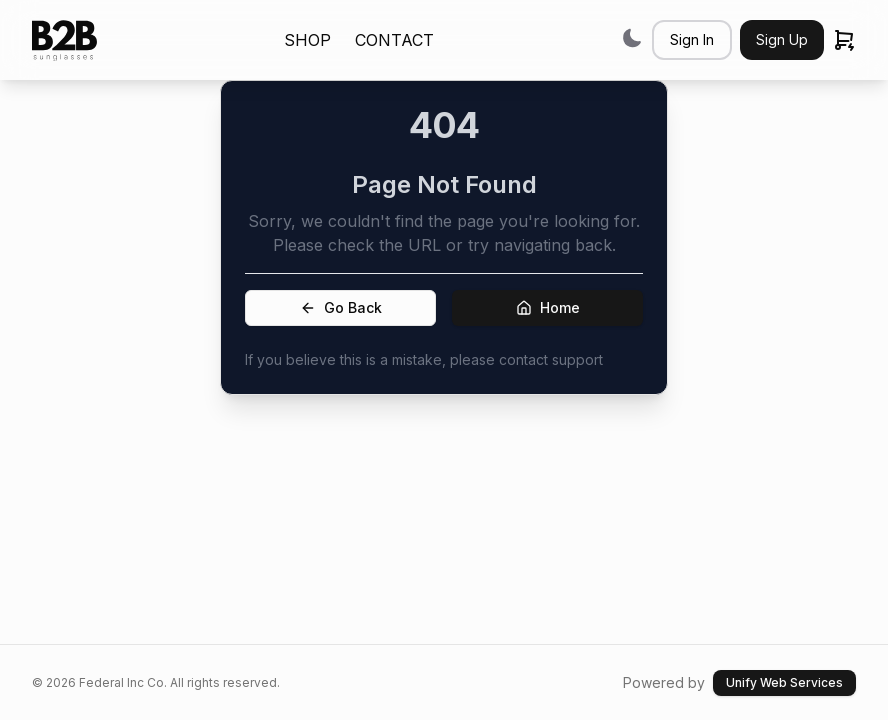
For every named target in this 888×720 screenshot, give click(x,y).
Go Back (341, 307)
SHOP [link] (307, 40)
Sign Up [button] (782, 39)
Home (548, 307)
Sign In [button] (692, 39)
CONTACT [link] (394, 40)
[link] (64, 40)
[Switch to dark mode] (632, 37)
